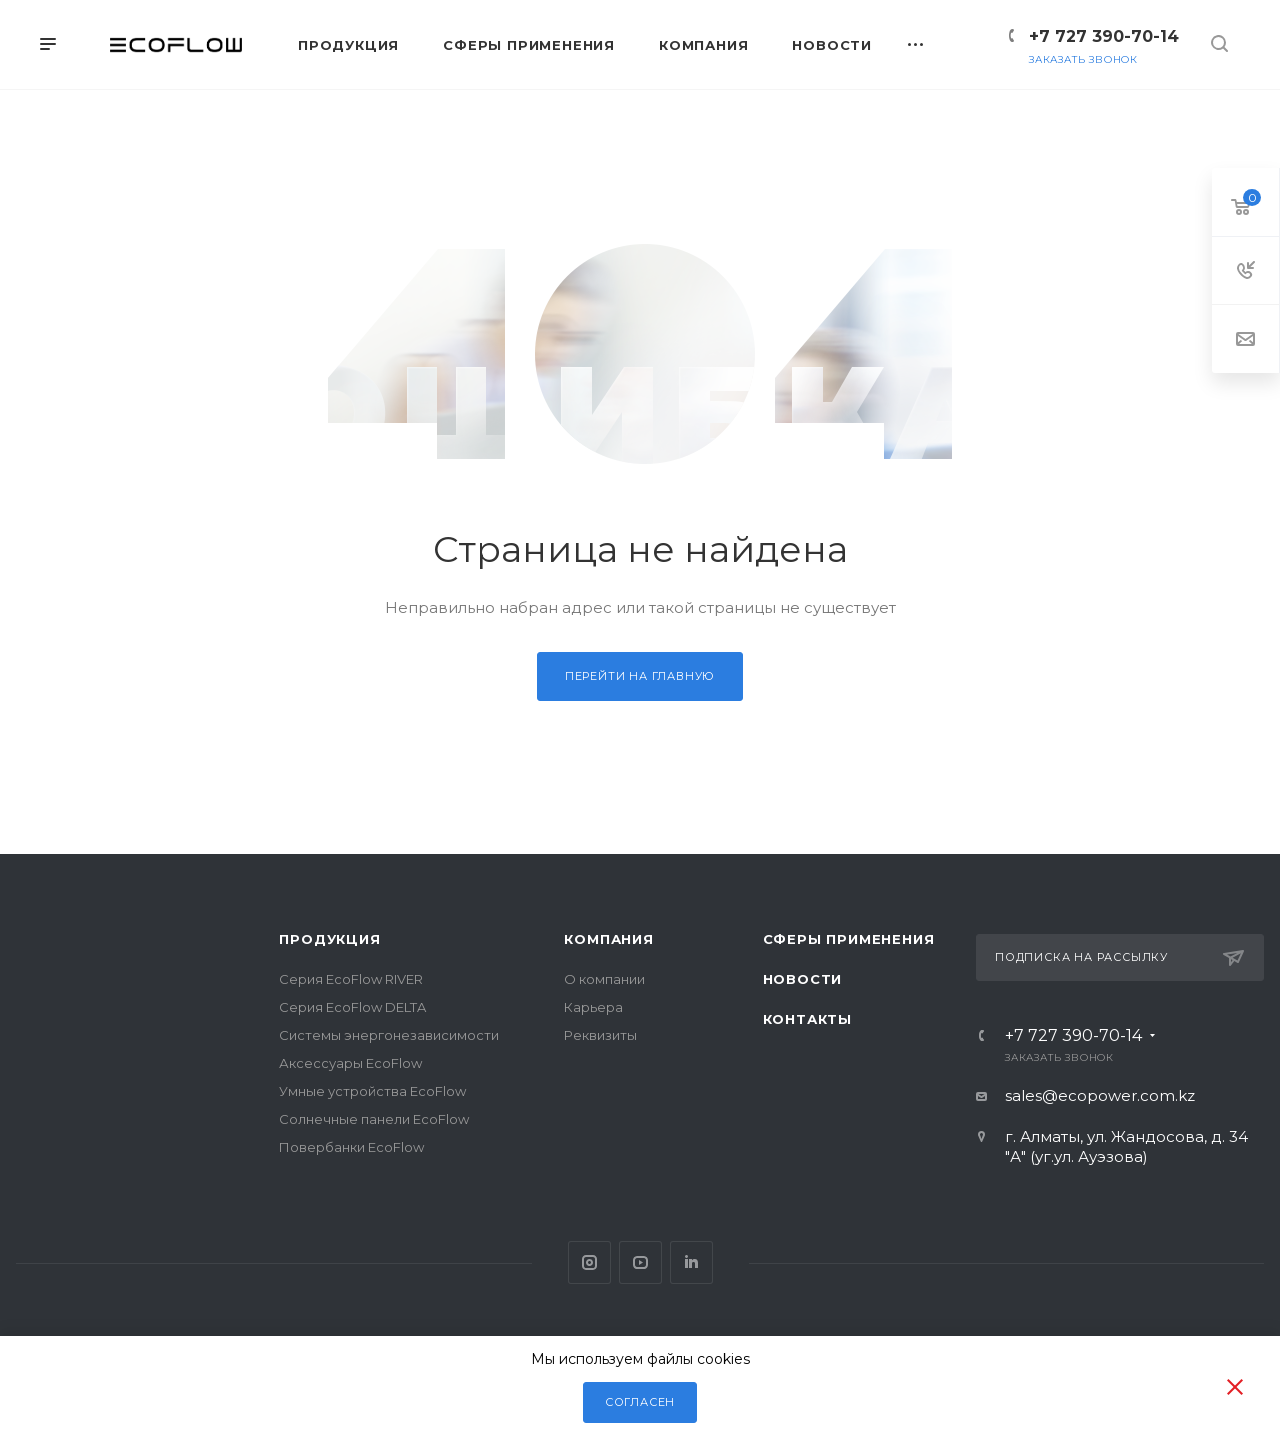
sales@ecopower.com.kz (1100, 1095)
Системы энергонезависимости (389, 1035)
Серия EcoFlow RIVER (351, 979)
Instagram (589, 1262)
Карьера (593, 1007)
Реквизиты (600, 1035)
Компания (608, 939)
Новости (803, 979)
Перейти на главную (640, 676)
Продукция (329, 939)
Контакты (807, 1019)
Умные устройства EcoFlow (372, 1091)
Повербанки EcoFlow (351, 1147)
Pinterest (691, 1262)
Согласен (640, 1402)
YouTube (640, 1262)
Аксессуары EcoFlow (350, 1063)
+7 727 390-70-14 (1104, 36)
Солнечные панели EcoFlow (374, 1119)
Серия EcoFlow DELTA (352, 1007)
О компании (604, 979)
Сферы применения (849, 939)
